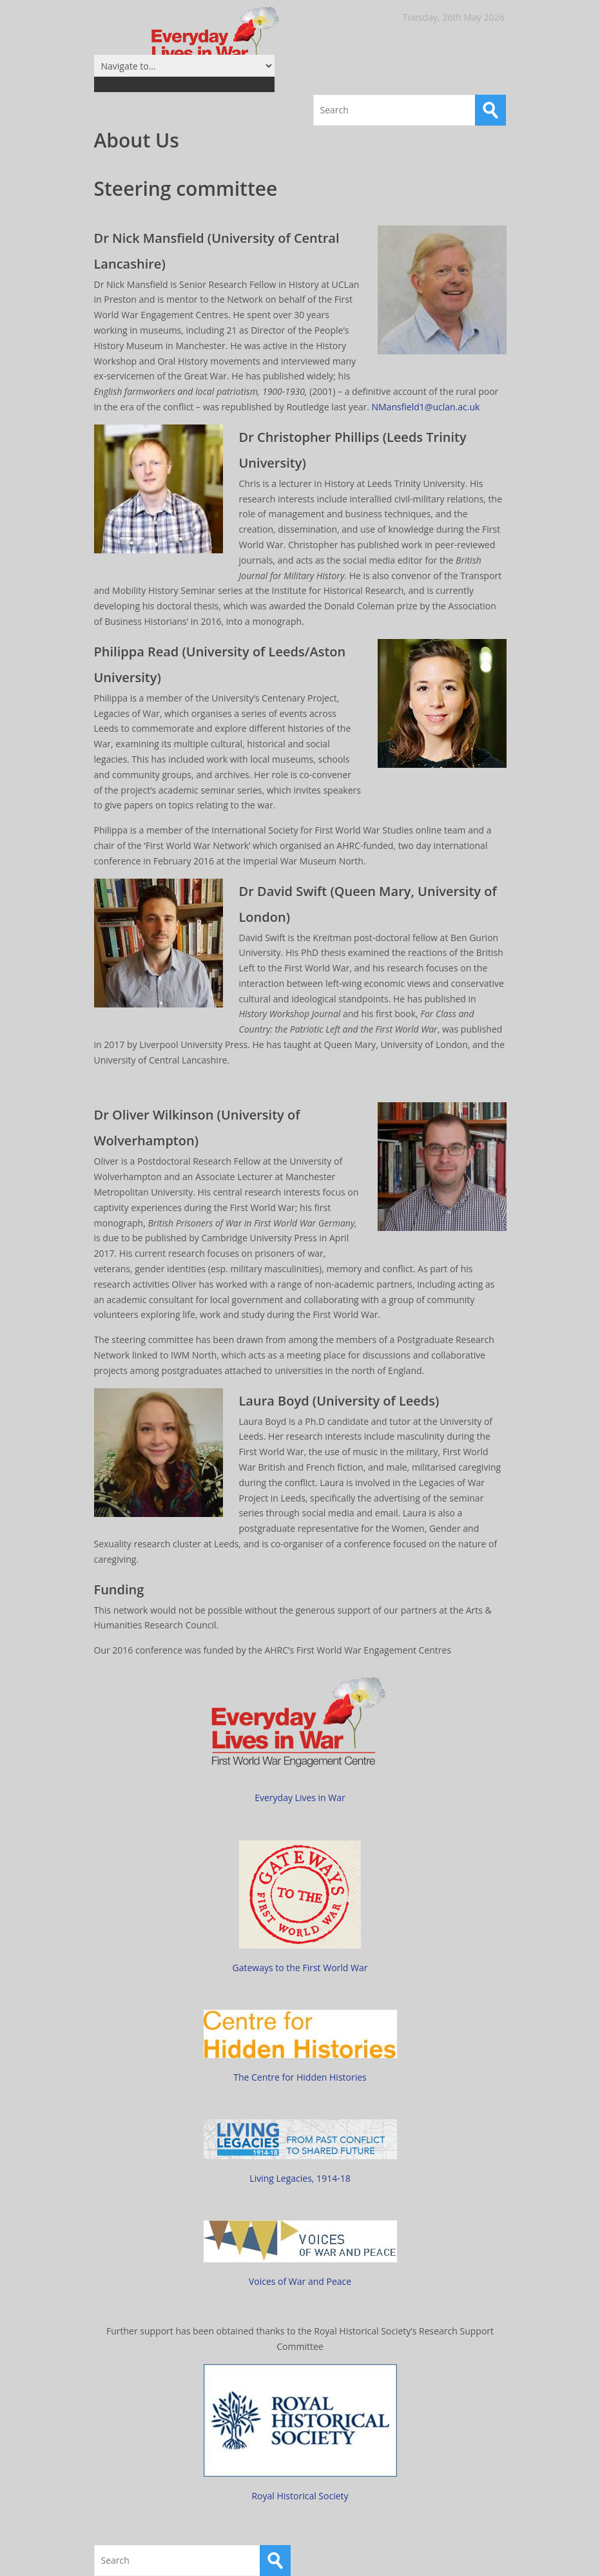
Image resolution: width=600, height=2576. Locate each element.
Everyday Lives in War (300, 1797)
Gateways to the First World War (300, 1967)
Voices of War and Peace (300, 2281)
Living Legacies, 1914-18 (299, 2178)
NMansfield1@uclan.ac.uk (425, 407)
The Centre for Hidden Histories (300, 2077)
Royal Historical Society (299, 2496)
